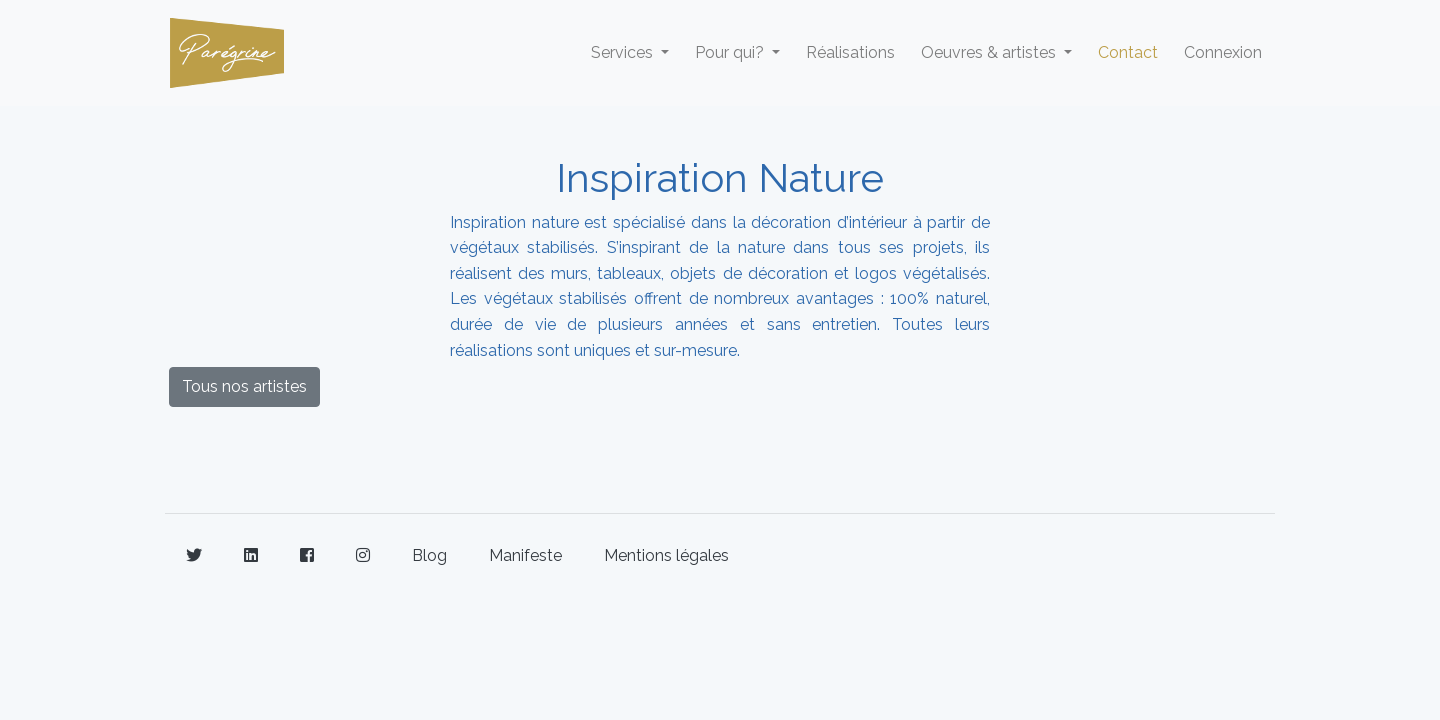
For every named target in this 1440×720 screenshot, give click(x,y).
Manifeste (525, 555)
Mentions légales (666, 555)
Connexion (1223, 52)
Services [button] (624, 52)
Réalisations (850, 52)
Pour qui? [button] (731, 52)
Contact (1128, 52)
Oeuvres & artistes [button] (990, 52)
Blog (429, 555)
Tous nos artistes (244, 386)
